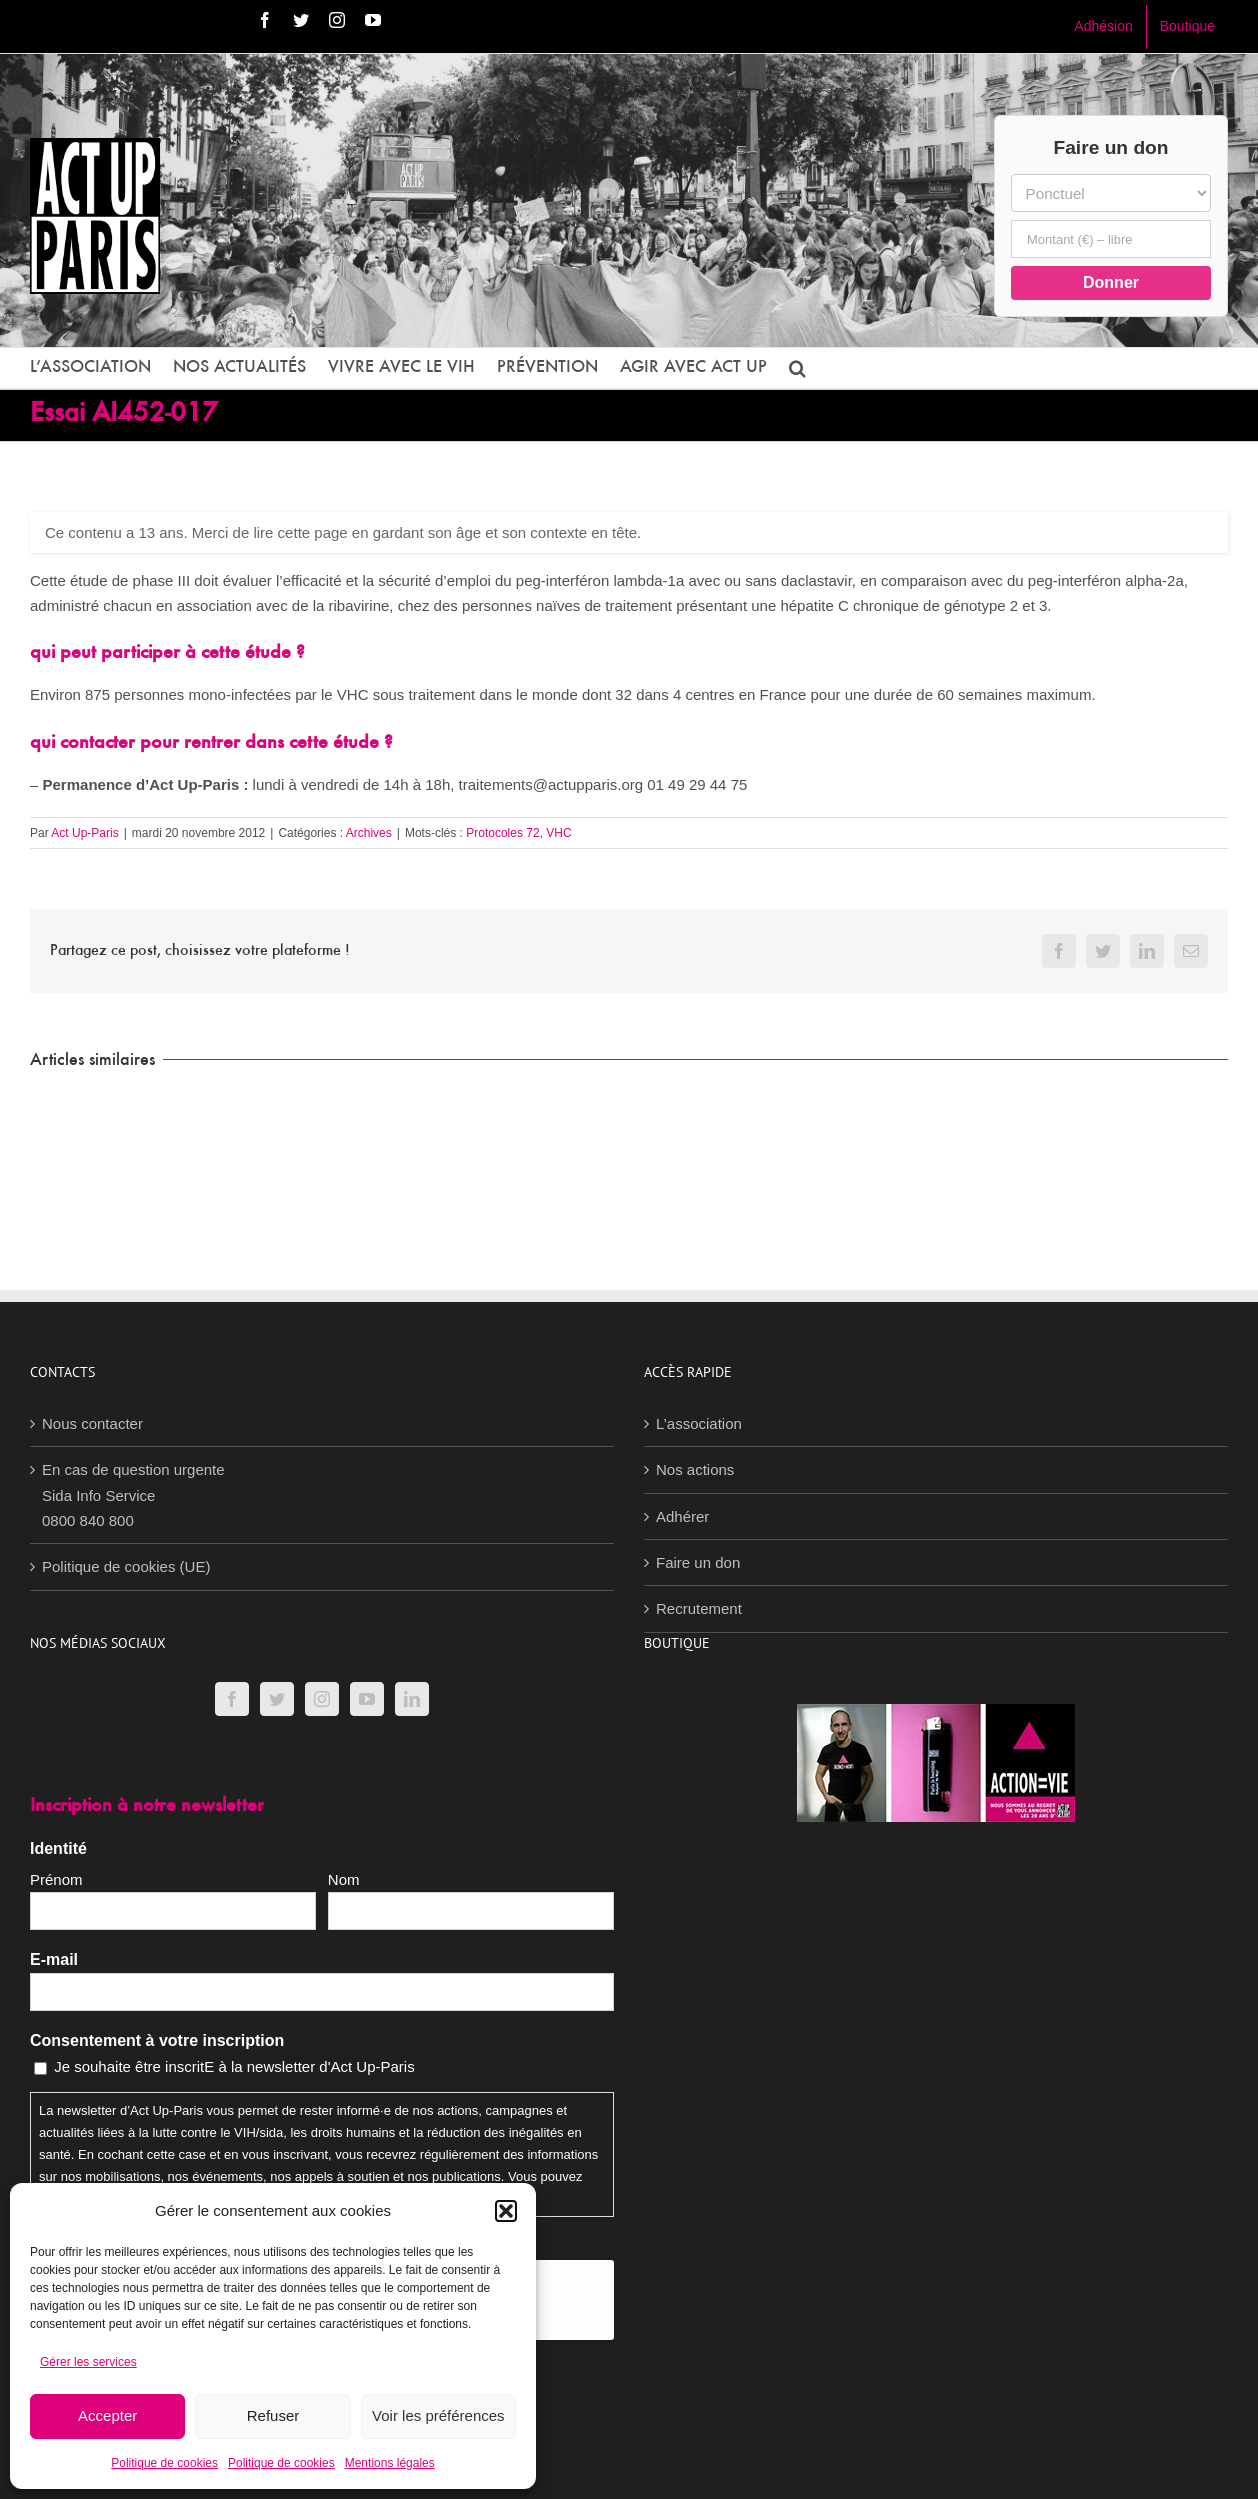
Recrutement (699, 1608)
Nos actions (695, 1469)
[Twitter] (277, 1699)
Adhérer (682, 1516)
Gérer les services (88, 2362)
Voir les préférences (438, 2415)
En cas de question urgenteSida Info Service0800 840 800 (133, 1495)
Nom (344, 1879)
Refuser (273, 2415)
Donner (1111, 282)
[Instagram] (322, 1699)
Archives (369, 833)
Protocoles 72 (502, 833)
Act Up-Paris (84, 833)
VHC (558, 833)
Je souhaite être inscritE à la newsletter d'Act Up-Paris (234, 2066)
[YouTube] (367, 1699)
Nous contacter (92, 1423)
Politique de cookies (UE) (126, 1566)
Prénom (56, 1879)
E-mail (54, 1959)
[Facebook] (232, 1699)
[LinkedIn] (412, 1699)
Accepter (107, 2415)
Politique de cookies (164, 2463)
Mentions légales (390, 2463)
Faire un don (698, 1562)
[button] (506, 2211)
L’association (699, 1423)
